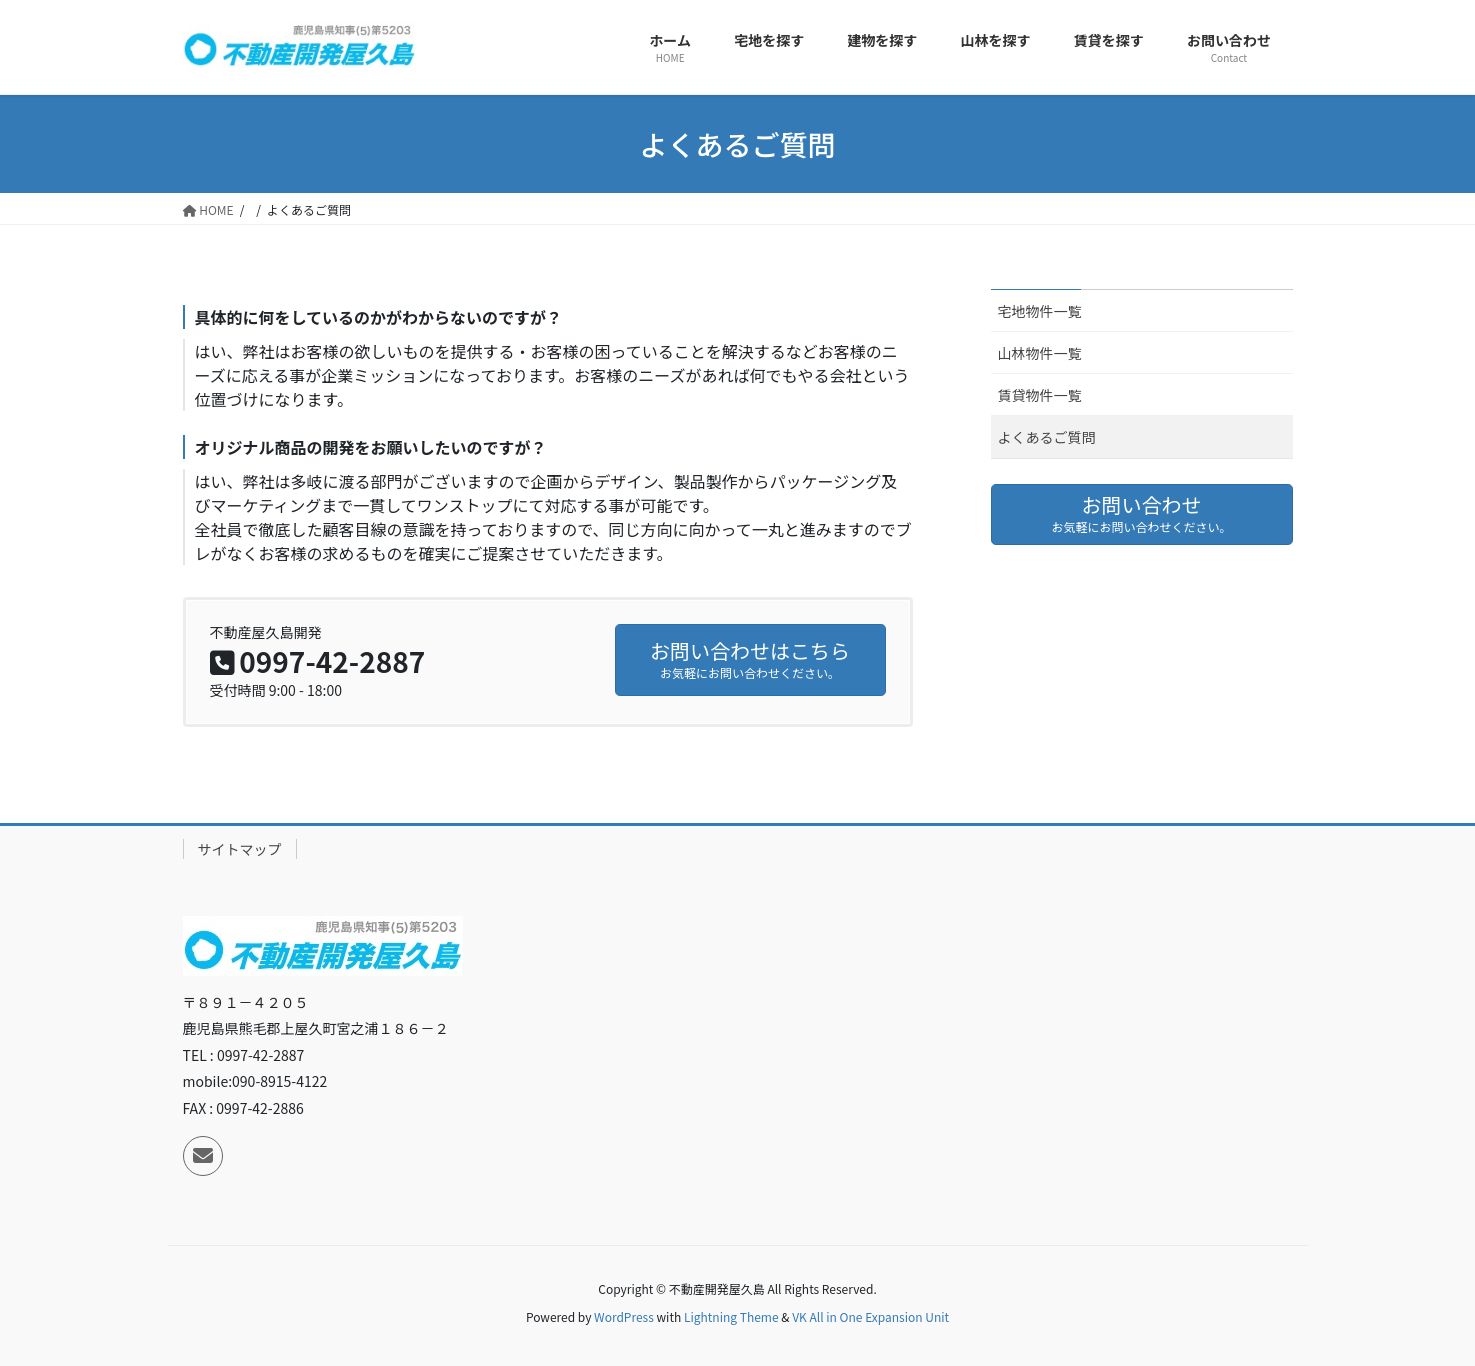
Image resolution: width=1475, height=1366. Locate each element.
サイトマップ (240, 849)
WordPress (624, 1316)
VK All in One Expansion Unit (870, 1316)
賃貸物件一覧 (1040, 395)
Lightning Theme (731, 1316)
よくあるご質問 (1047, 437)
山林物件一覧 (1040, 353)
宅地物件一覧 (1040, 311)
